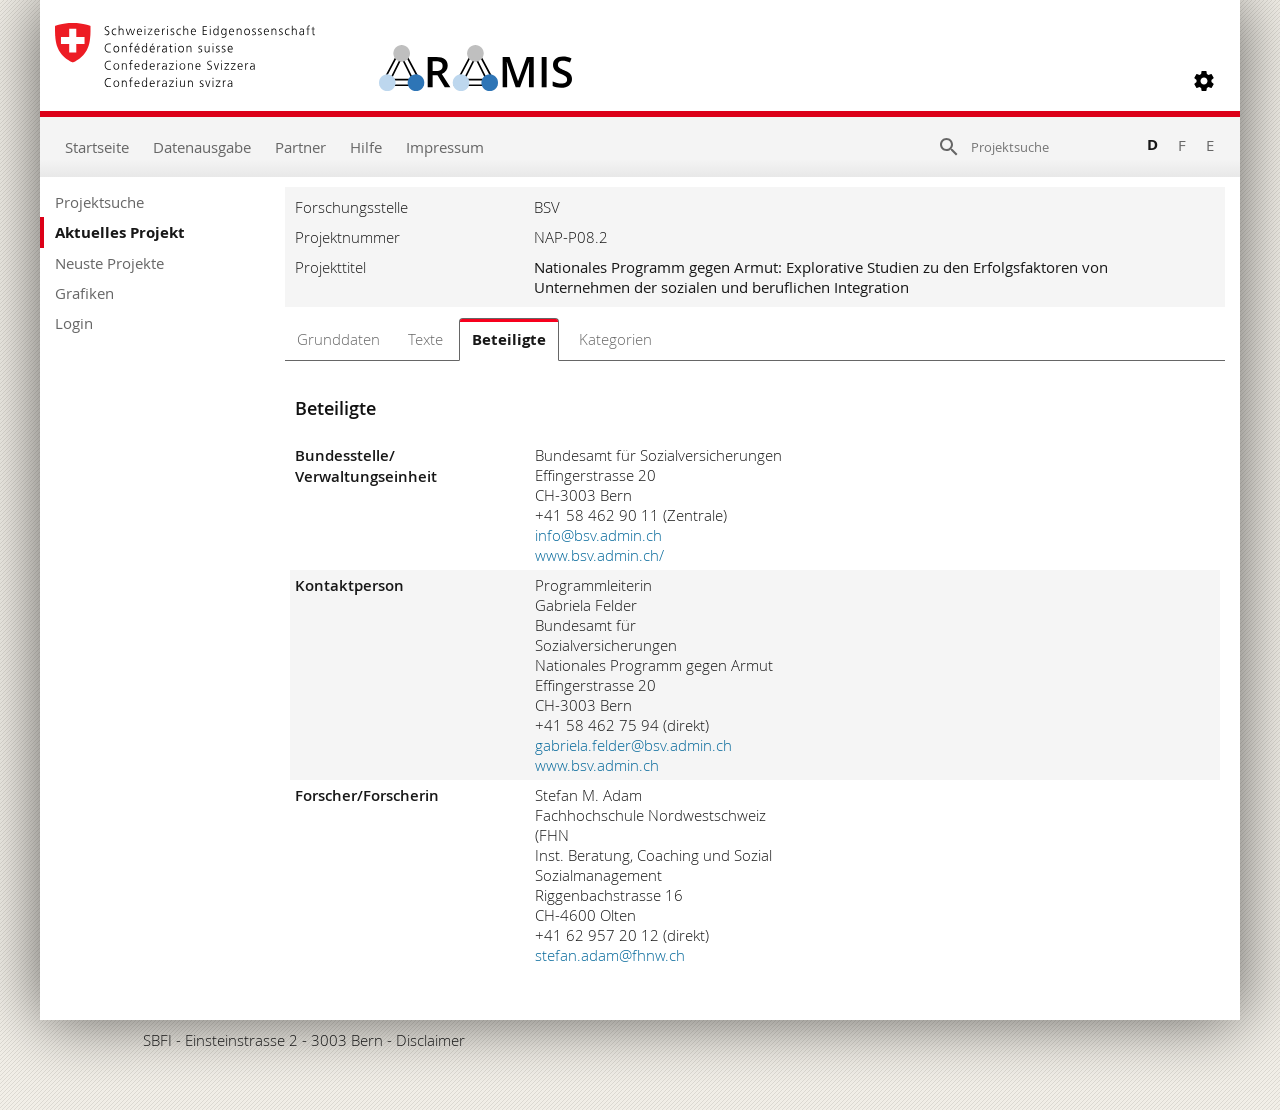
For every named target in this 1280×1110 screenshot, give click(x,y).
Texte (425, 339)
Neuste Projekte (109, 263)
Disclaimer (430, 1040)
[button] (1204, 81)
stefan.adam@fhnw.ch (610, 955)
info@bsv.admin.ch (598, 535)
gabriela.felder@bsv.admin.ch (633, 745)
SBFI (157, 1040)
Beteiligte (509, 339)
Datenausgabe (202, 147)
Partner (300, 147)
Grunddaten (338, 339)
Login (74, 323)
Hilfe (366, 147)
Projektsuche (99, 202)
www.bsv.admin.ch (597, 765)
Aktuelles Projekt (120, 232)
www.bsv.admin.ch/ (599, 555)
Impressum (445, 147)
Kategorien (615, 339)
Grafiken (84, 293)
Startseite (97, 147)
